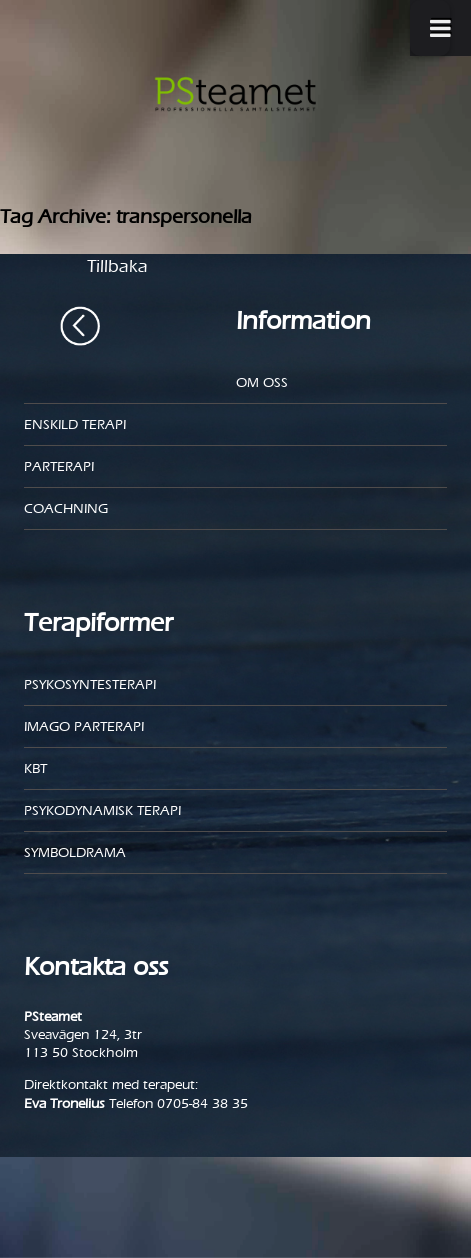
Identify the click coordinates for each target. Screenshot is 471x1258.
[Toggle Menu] (430, 28)
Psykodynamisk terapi (102, 810)
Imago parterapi (84, 726)
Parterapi (59, 466)
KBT (35, 768)
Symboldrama (75, 852)
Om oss (262, 382)
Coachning (66, 508)
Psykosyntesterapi (90, 684)
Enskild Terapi (75, 424)
